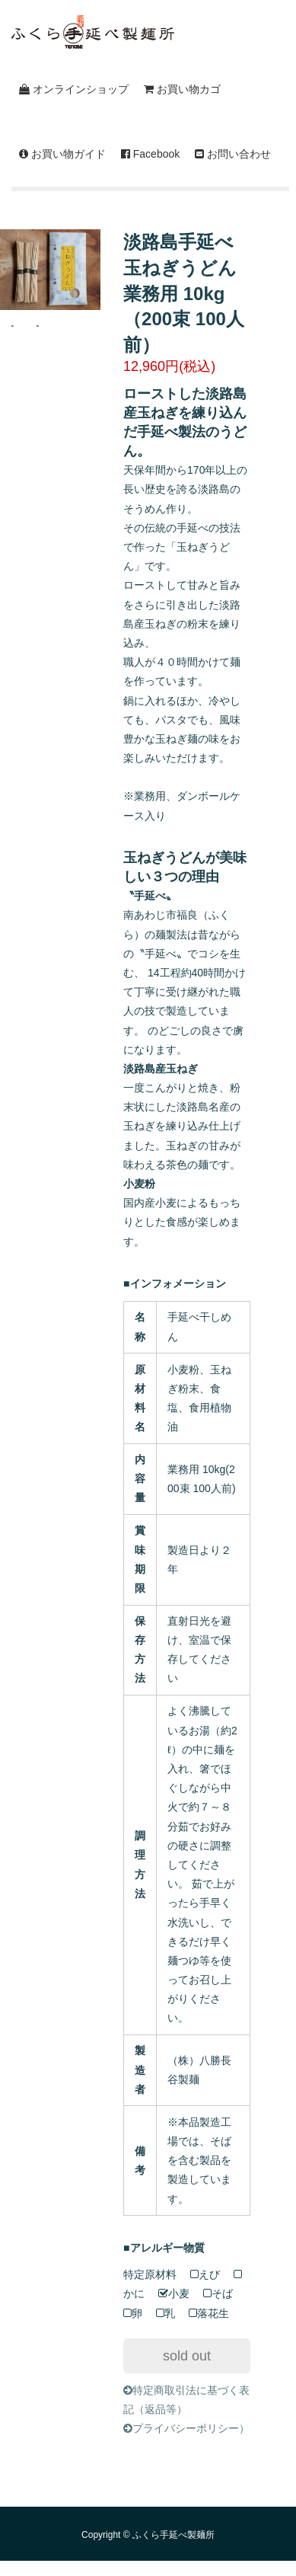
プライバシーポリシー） (186, 2428)
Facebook (150, 154)
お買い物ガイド (62, 154)
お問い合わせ (233, 154)
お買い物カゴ (182, 89)
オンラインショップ (74, 89)
